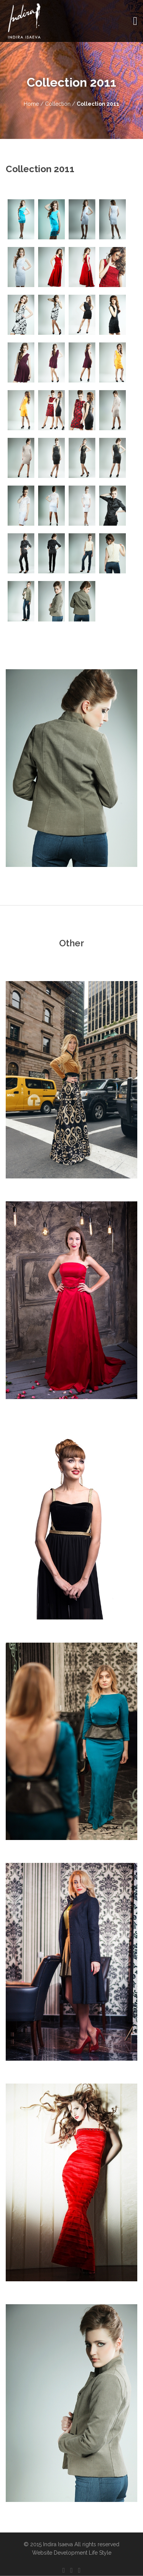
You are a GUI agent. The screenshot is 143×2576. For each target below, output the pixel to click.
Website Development (59, 2553)
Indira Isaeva (58, 2544)
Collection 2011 (98, 104)
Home (31, 104)
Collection (58, 104)
